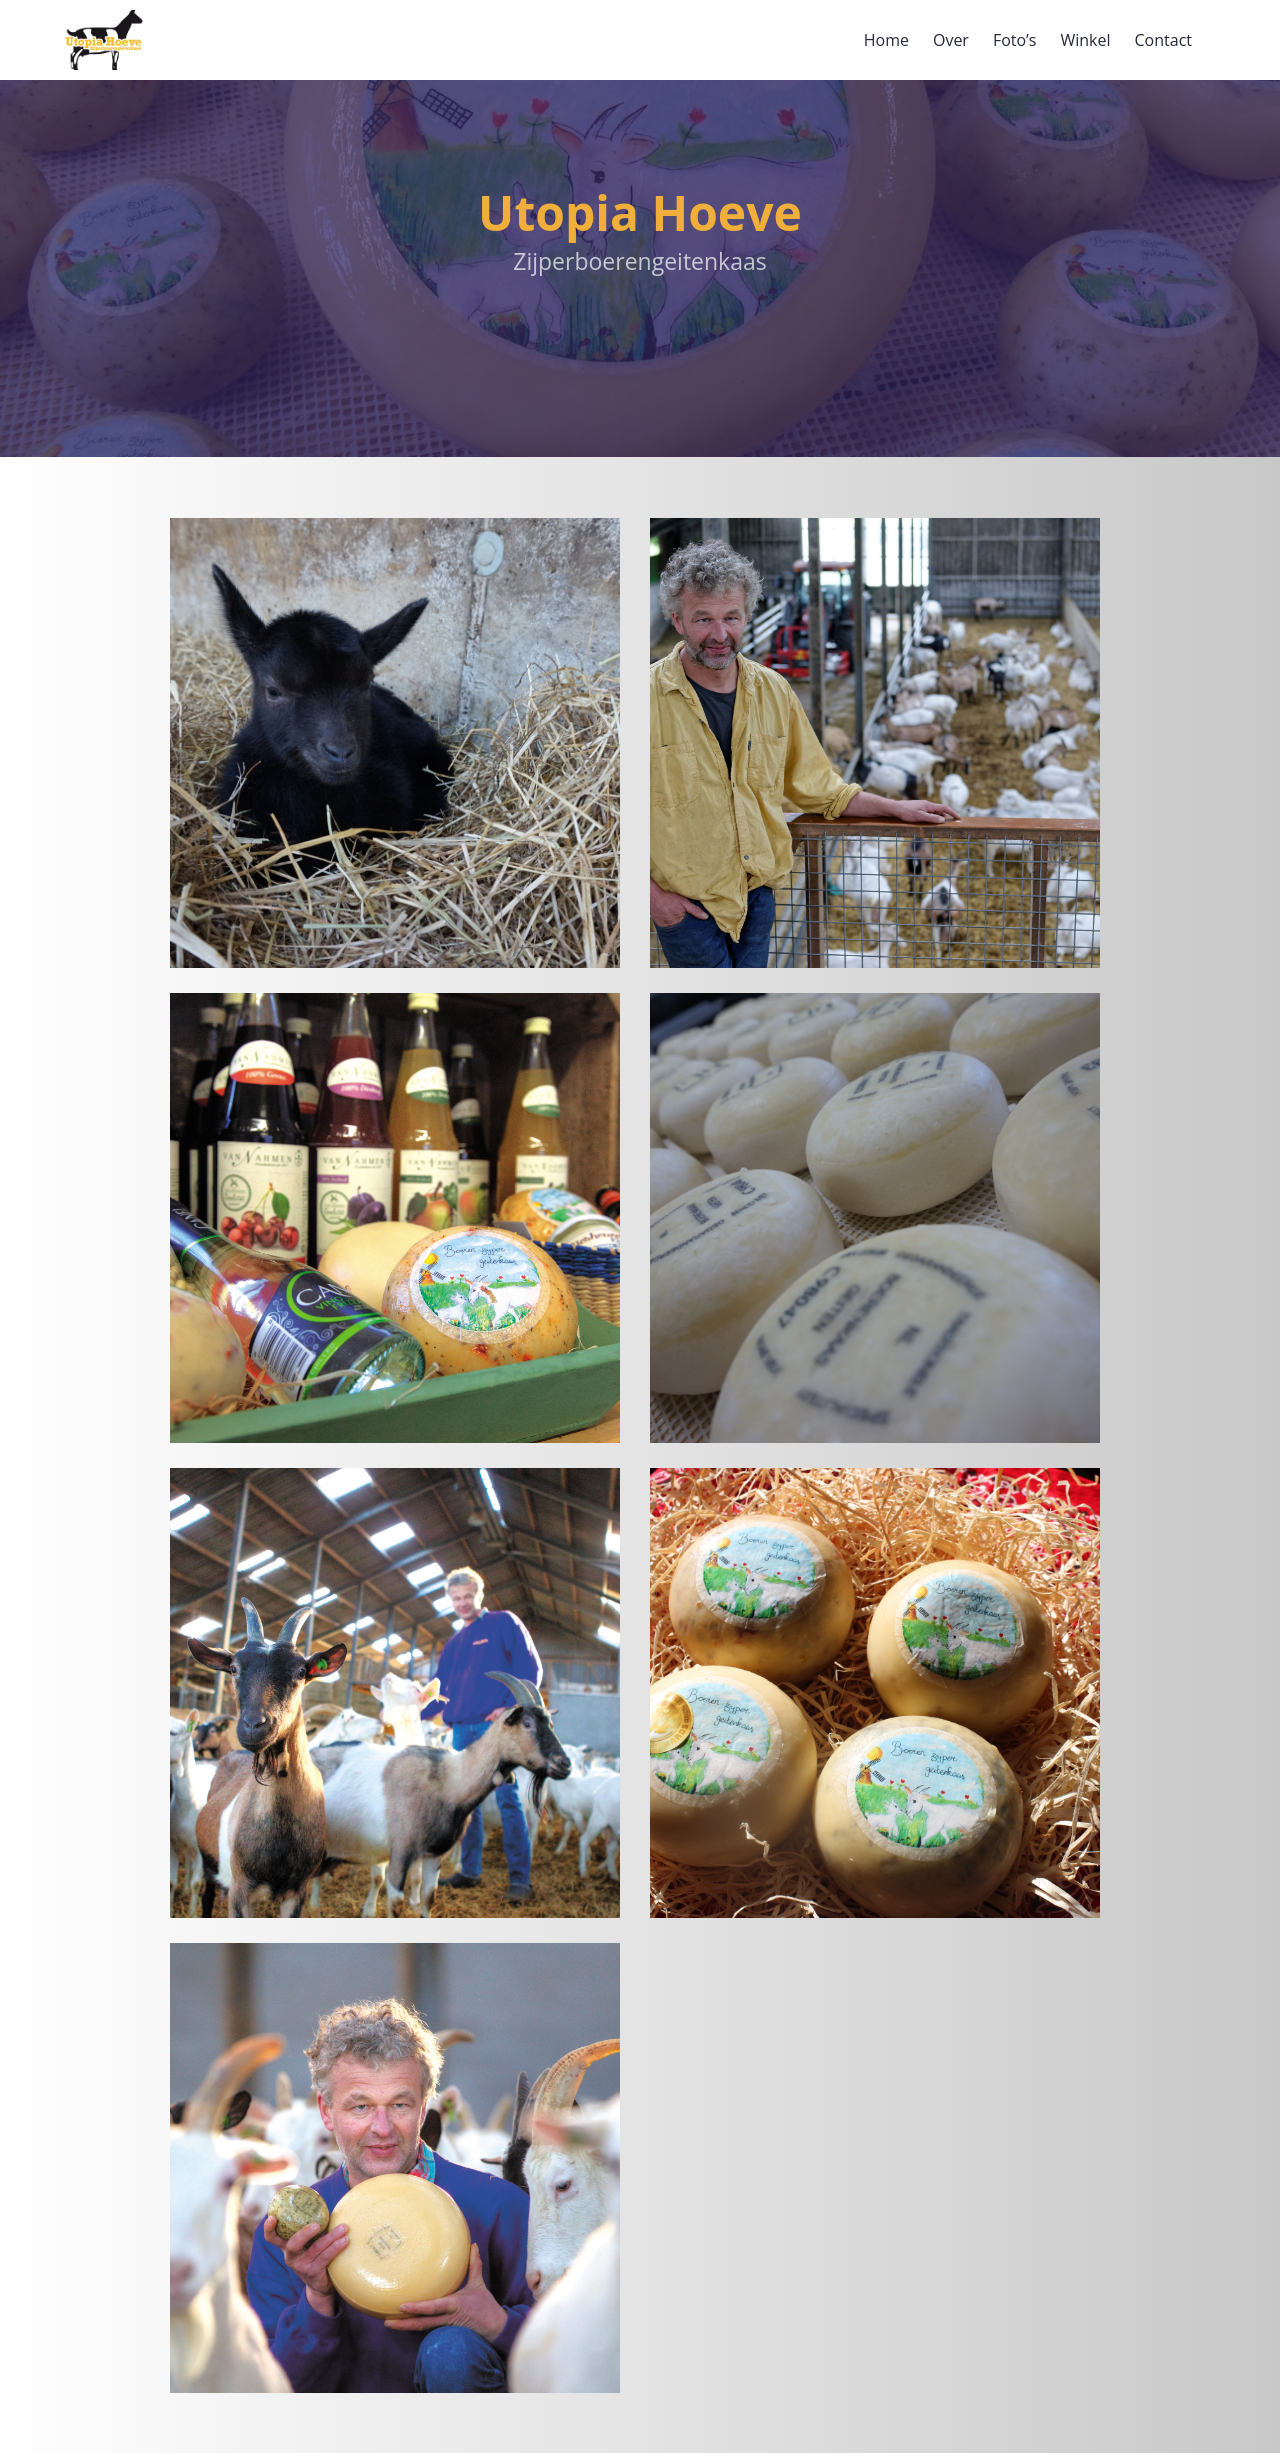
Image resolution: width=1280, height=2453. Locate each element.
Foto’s (1015, 40)
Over (951, 40)
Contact (1163, 40)
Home (886, 40)
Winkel (1085, 40)
